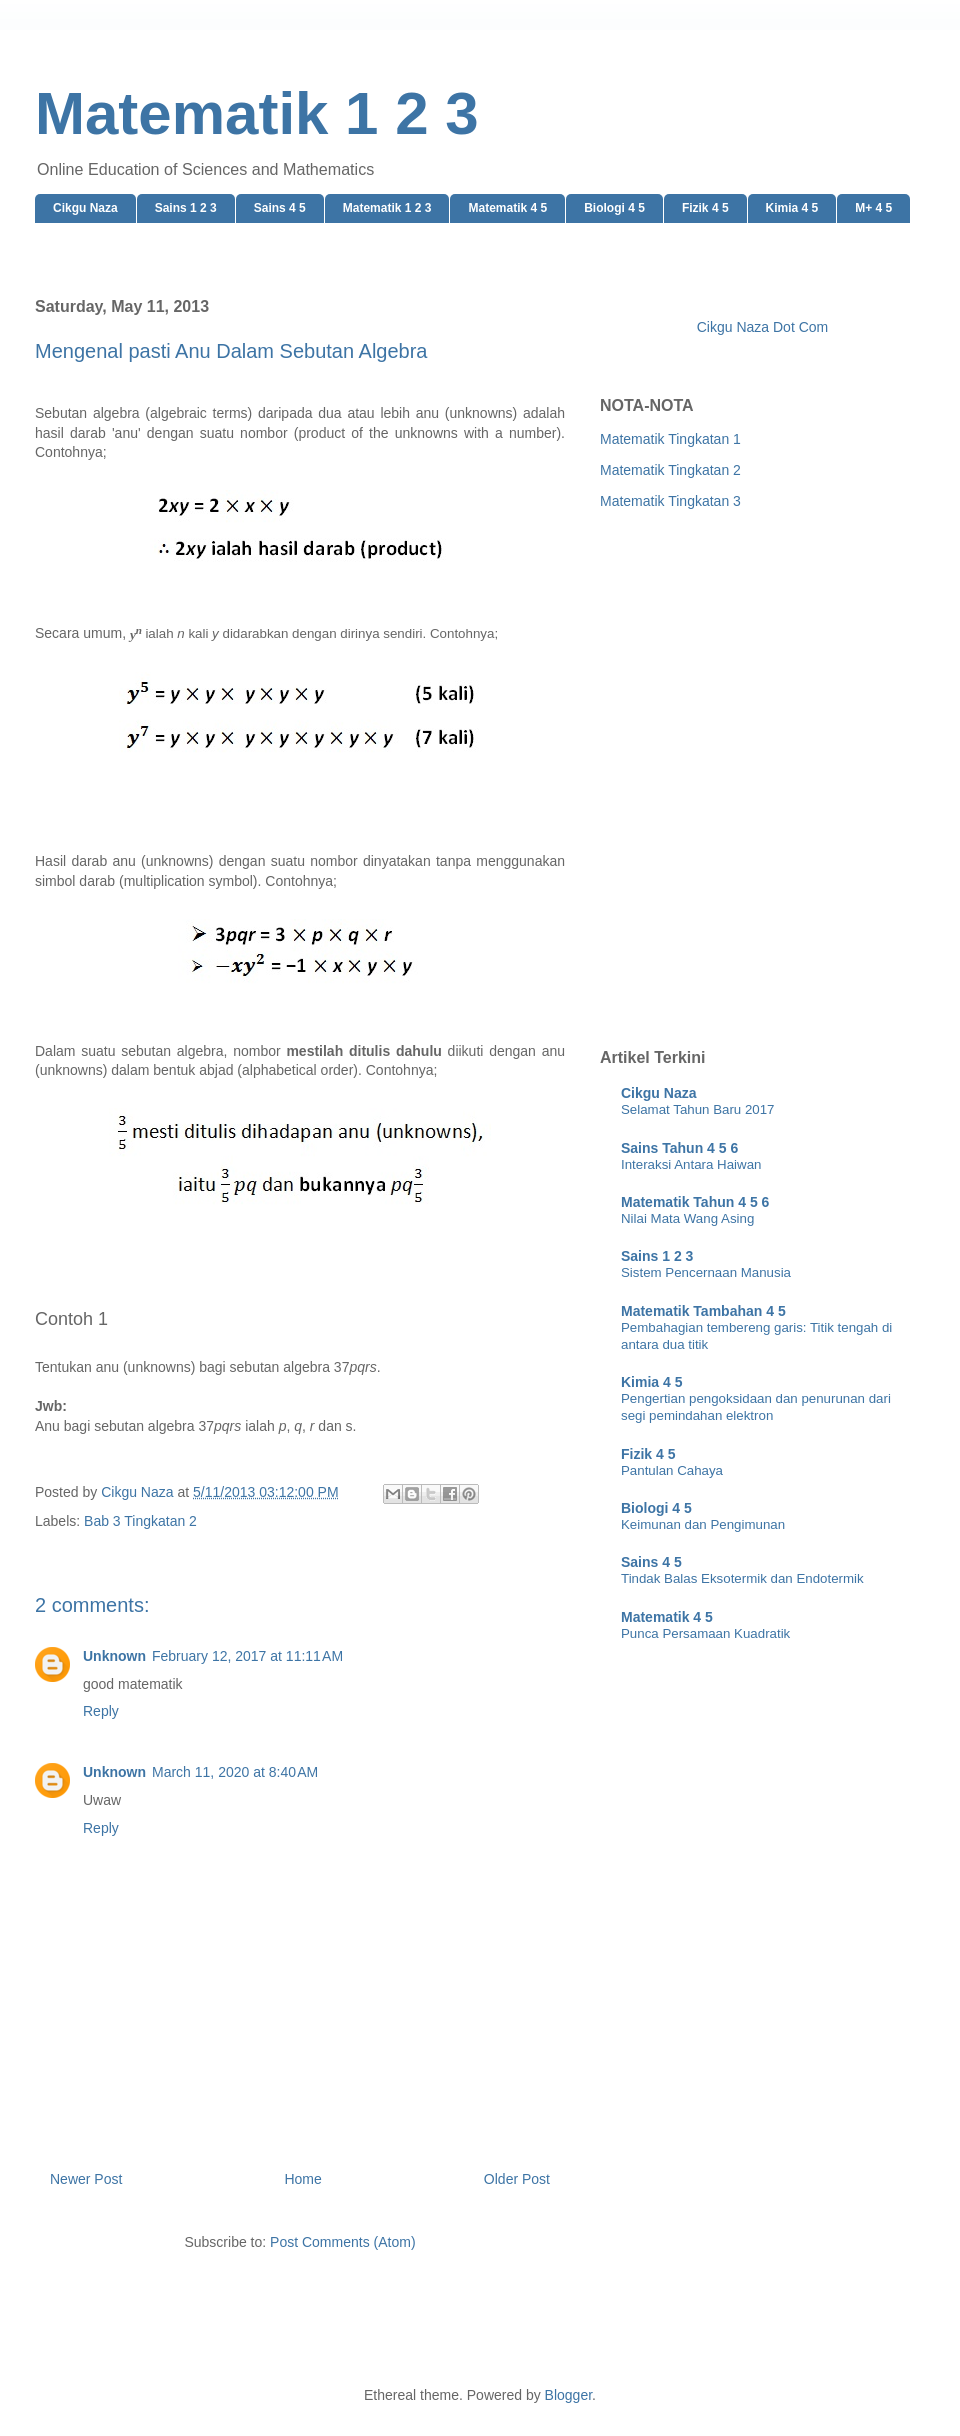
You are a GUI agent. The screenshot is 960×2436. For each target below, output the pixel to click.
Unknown (114, 1656)
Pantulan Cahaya (672, 1470)
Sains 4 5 (280, 208)
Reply (101, 1711)
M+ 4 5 (873, 208)
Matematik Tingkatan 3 (670, 501)
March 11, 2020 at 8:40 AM (235, 1772)
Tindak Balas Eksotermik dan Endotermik (742, 1578)
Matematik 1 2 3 (257, 113)
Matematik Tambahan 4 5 (703, 1311)
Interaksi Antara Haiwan (691, 1164)
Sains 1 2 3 (186, 208)
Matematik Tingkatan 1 (670, 439)
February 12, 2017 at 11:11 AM (247, 1656)
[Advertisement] (263, 775)
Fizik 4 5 (705, 208)
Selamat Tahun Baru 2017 (698, 1109)
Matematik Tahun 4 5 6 (695, 1202)
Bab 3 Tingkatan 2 (140, 1521)
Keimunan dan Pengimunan (703, 1524)
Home (302, 2179)
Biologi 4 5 (614, 208)
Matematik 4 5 (507, 208)
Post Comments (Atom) (342, 2242)
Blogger (568, 2395)
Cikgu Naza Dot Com (763, 327)
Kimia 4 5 (792, 208)
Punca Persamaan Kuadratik (705, 1633)
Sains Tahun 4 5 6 (679, 1148)
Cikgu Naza (85, 208)
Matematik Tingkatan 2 (670, 470)
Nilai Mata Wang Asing (687, 1218)
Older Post (517, 2179)
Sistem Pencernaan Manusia (706, 1272)
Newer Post (86, 2179)
